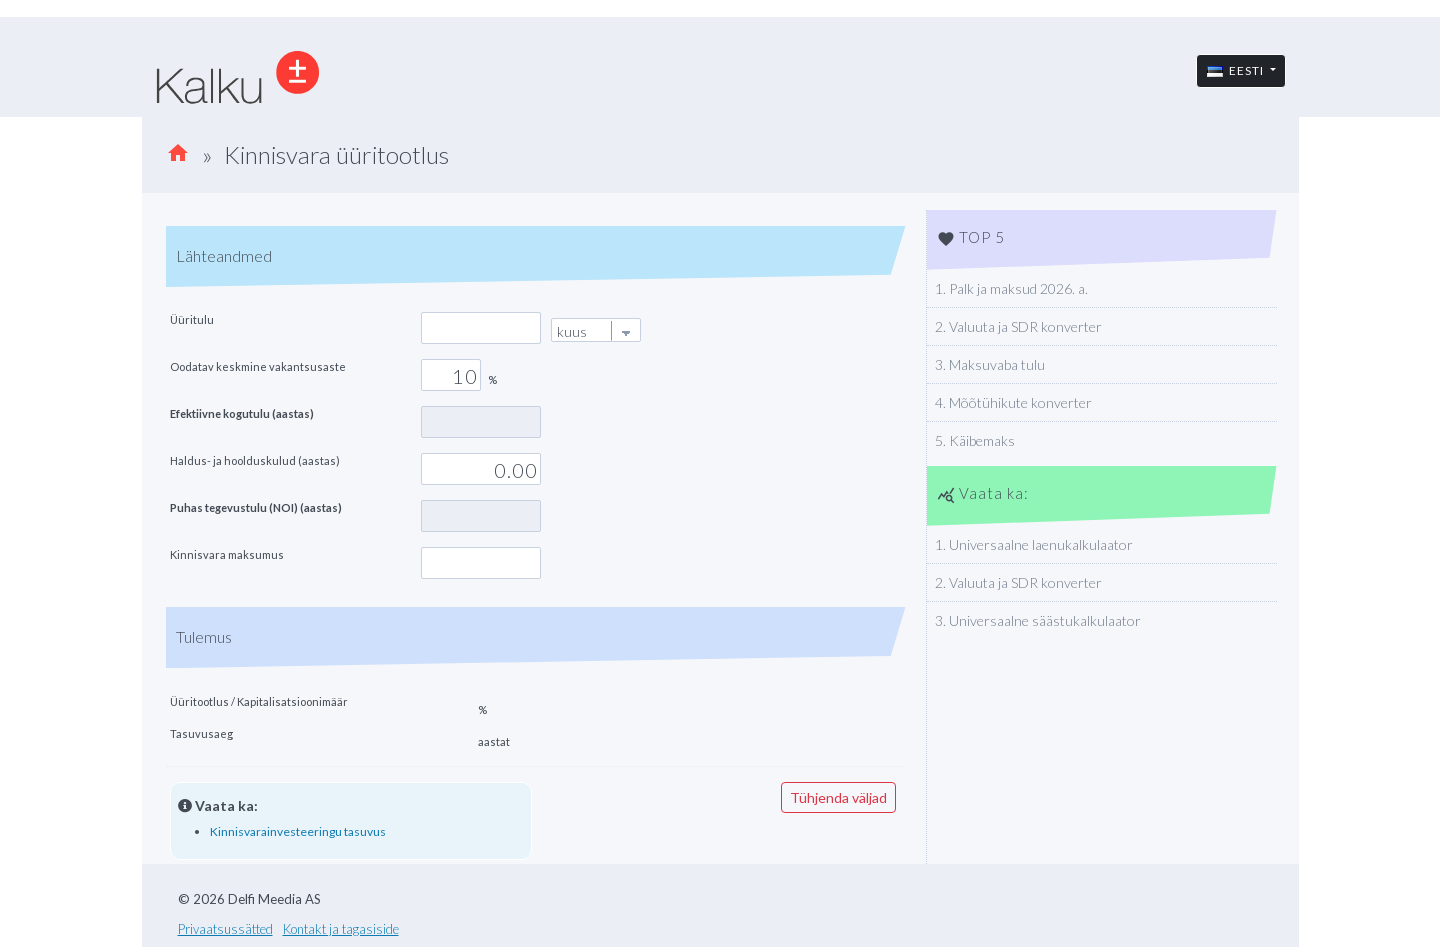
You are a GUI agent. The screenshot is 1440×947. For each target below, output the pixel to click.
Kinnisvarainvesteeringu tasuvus (298, 831)
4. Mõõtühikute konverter (1013, 402)
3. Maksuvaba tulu (990, 364)
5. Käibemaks (975, 440)
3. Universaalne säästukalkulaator (1038, 620)
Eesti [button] (1237, 70)
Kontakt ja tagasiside (341, 929)
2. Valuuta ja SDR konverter (1018, 326)
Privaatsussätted (225, 929)
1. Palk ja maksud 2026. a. (1011, 288)
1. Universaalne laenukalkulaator (1034, 544)
